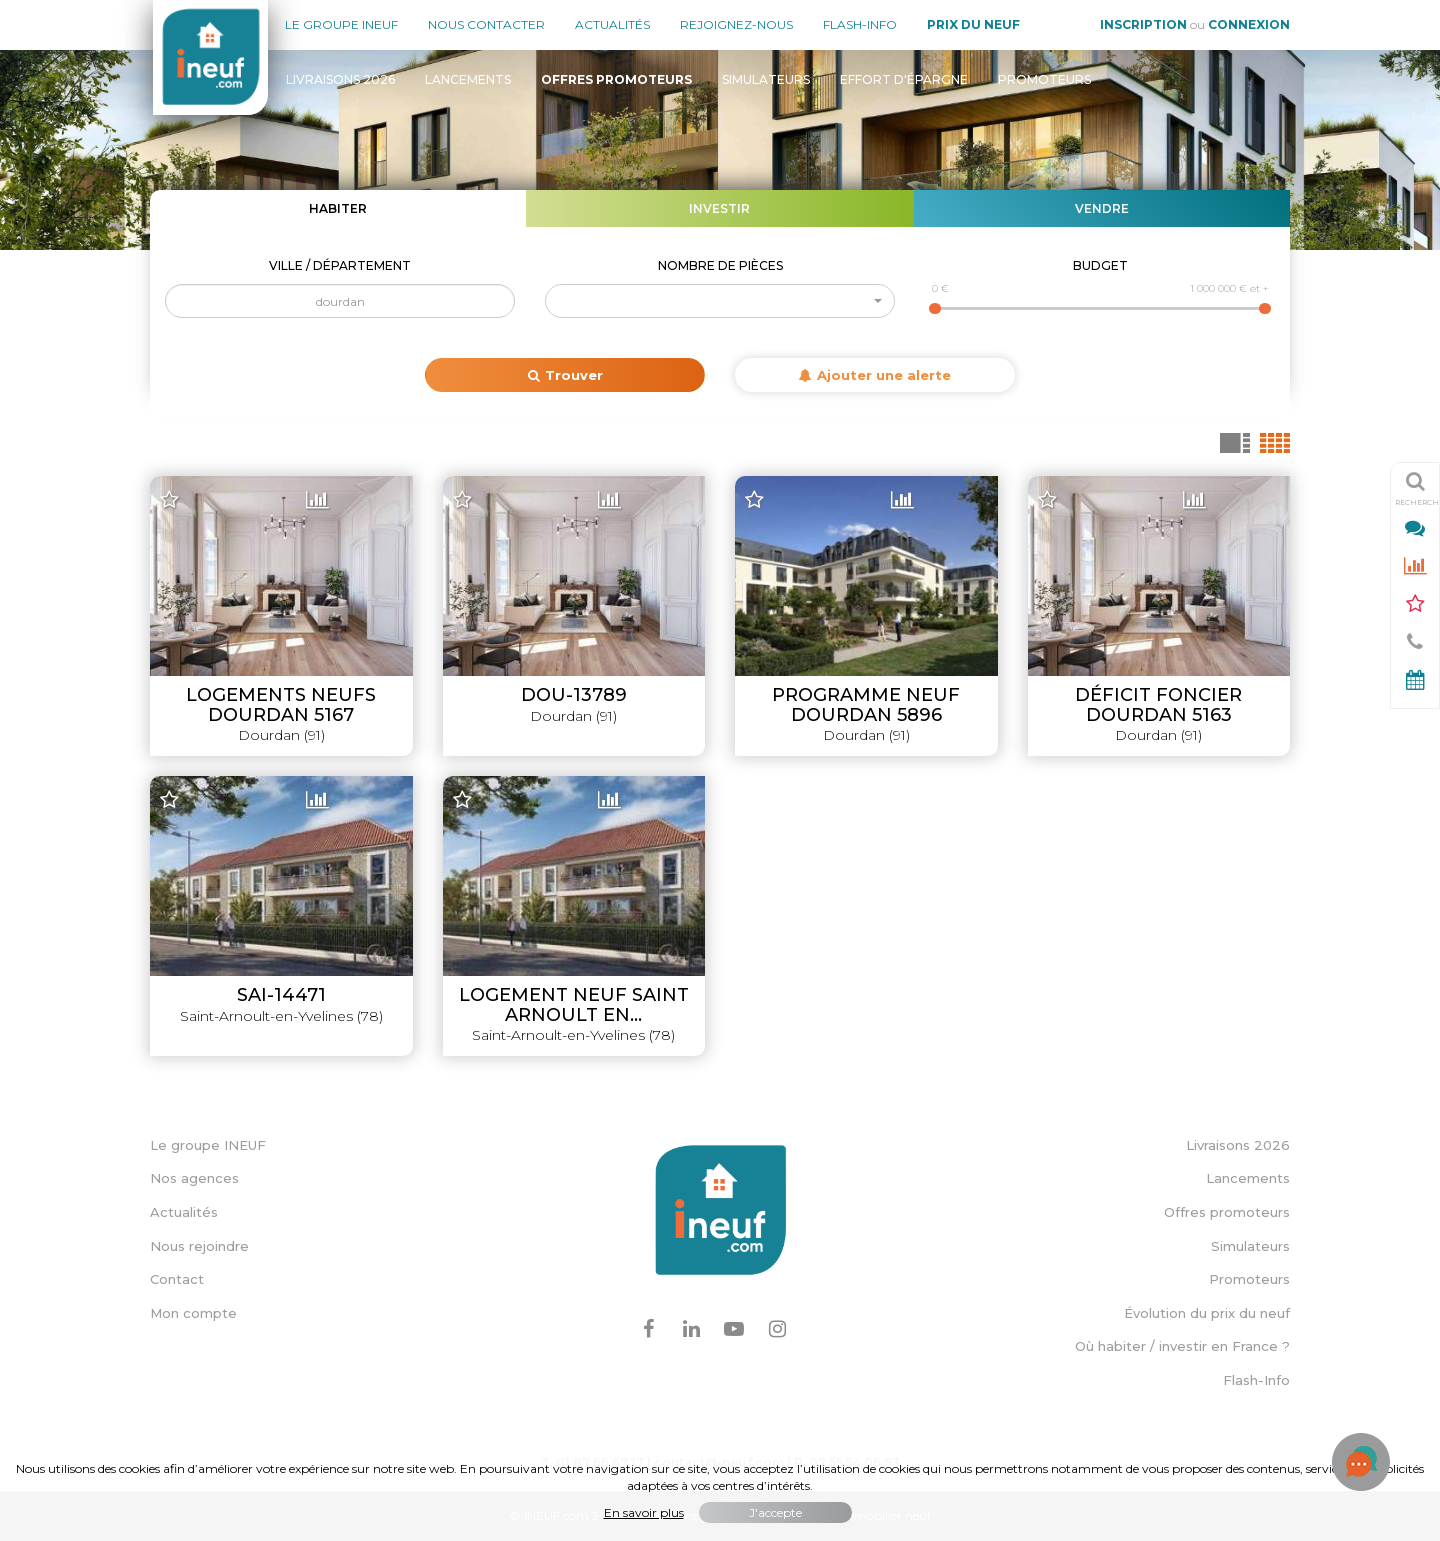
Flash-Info (860, 24)
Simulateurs (766, 79)
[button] (720, 301)
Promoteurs (1044, 79)
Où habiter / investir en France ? (1182, 1346)
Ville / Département (340, 265)
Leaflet (878, 1057)
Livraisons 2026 (340, 79)
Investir (719, 208)
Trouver (565, 375)
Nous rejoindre (199, 1246)
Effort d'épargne (904, 79)
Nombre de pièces (720, 265)
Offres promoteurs (1227, 1212)
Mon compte (193, 1313)
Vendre (1102, 208)
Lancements (468, 79)
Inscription (1143, 24)
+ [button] (177, 493)
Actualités (612, 24)
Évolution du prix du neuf (1207, 1313)
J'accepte (775, 1512)
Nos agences (194, 1178)
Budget (1100, 265)
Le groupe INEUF (208, 1145)
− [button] (177, 523)
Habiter (338, 208)
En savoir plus (644, 1512)
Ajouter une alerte (875, 375)
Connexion (1249, 24)
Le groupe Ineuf (341, 24)
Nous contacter (486, 24)
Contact (177, 1279)
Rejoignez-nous (736, 24)
